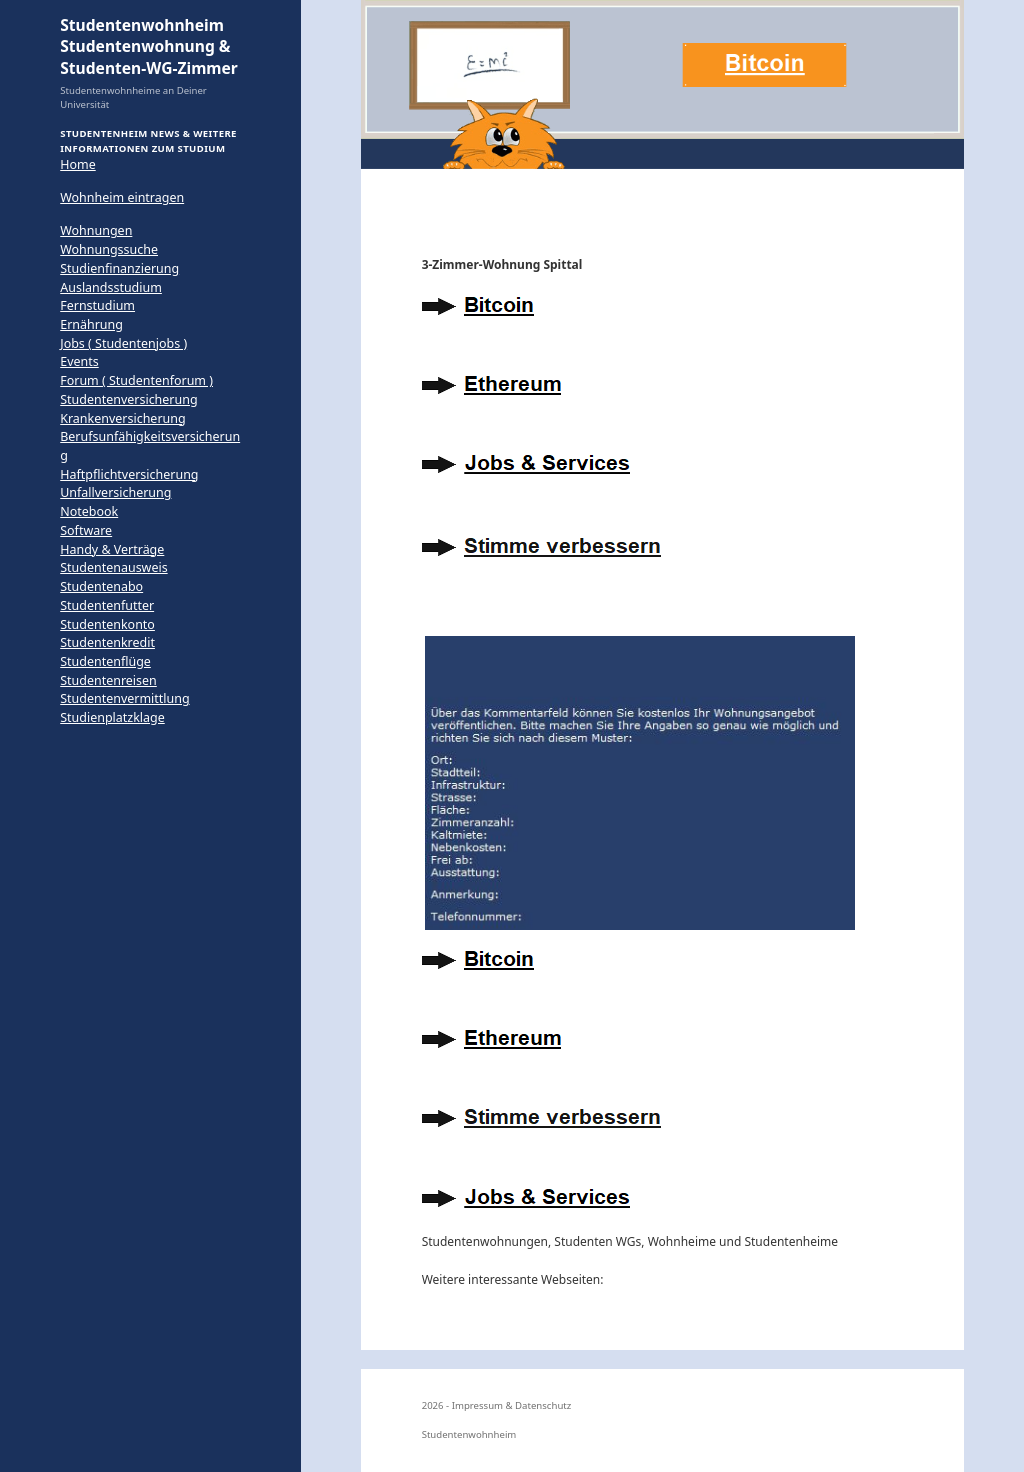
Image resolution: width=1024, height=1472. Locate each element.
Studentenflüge (105, 661)
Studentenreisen (108, 680)
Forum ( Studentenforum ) (136, 380)
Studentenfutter (107, 605)
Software (86, 530)
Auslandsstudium (111, 287)
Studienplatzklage (112, 717)
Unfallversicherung (115, 492)
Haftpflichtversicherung (129, 474)
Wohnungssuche (109, 249)
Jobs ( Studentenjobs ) (123, 343)
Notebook (89, 511)
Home (77, 164)
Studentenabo (101, 586)
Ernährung (91, 324)
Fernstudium (97, 305)
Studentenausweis (113, 567)
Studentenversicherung (128, 399)
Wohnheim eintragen (122, 197)
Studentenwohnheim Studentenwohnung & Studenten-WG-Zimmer (149, 46)
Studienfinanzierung (119, 268)
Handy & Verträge (112, 549)
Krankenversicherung (122, 418)
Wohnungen (96, 230)
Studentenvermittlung (124, 698)
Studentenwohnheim (469, 1434)
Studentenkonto (107, 624)
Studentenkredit (107, 642)
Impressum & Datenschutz (512, 1405)
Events (79, 361)
